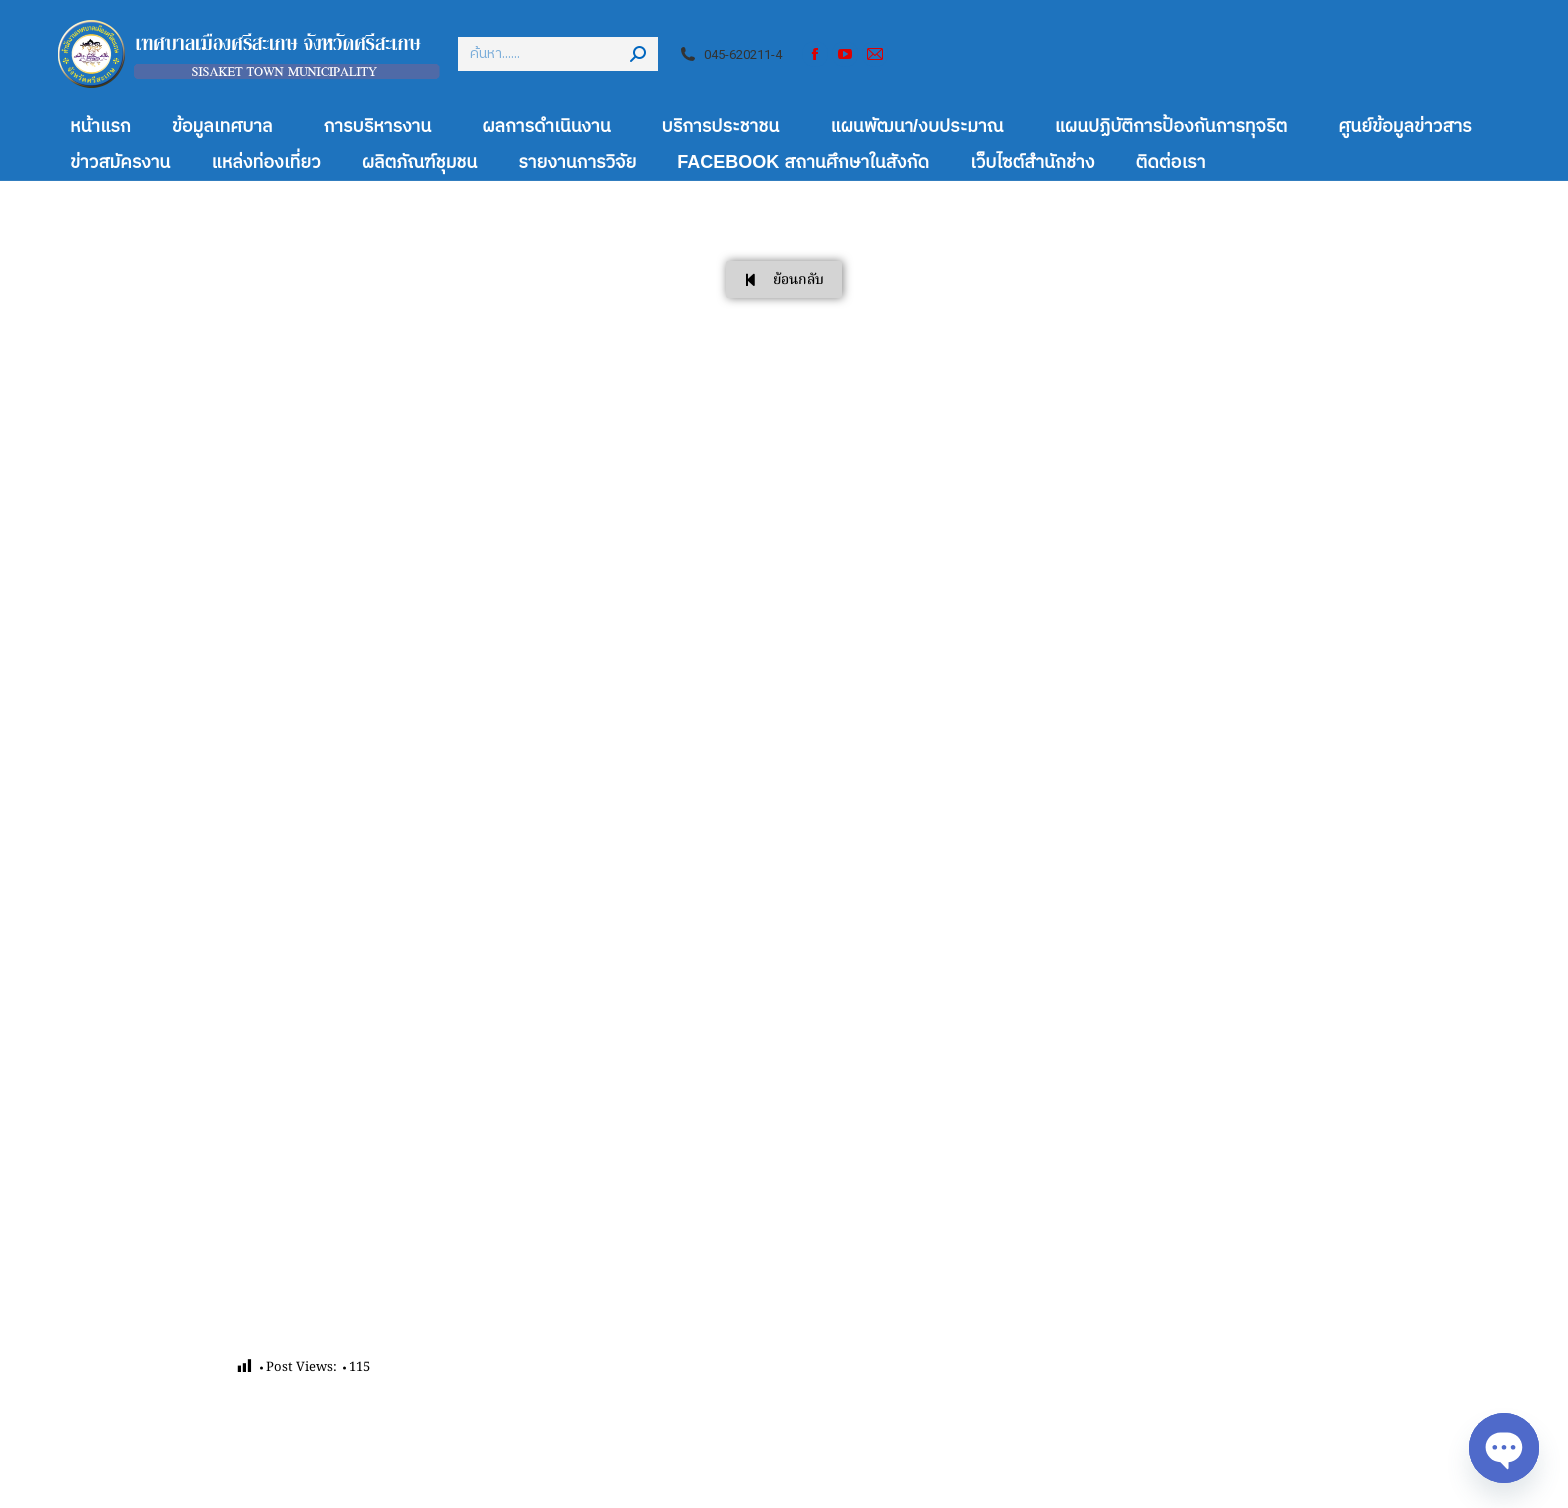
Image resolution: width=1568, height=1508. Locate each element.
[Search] (558, 54)
